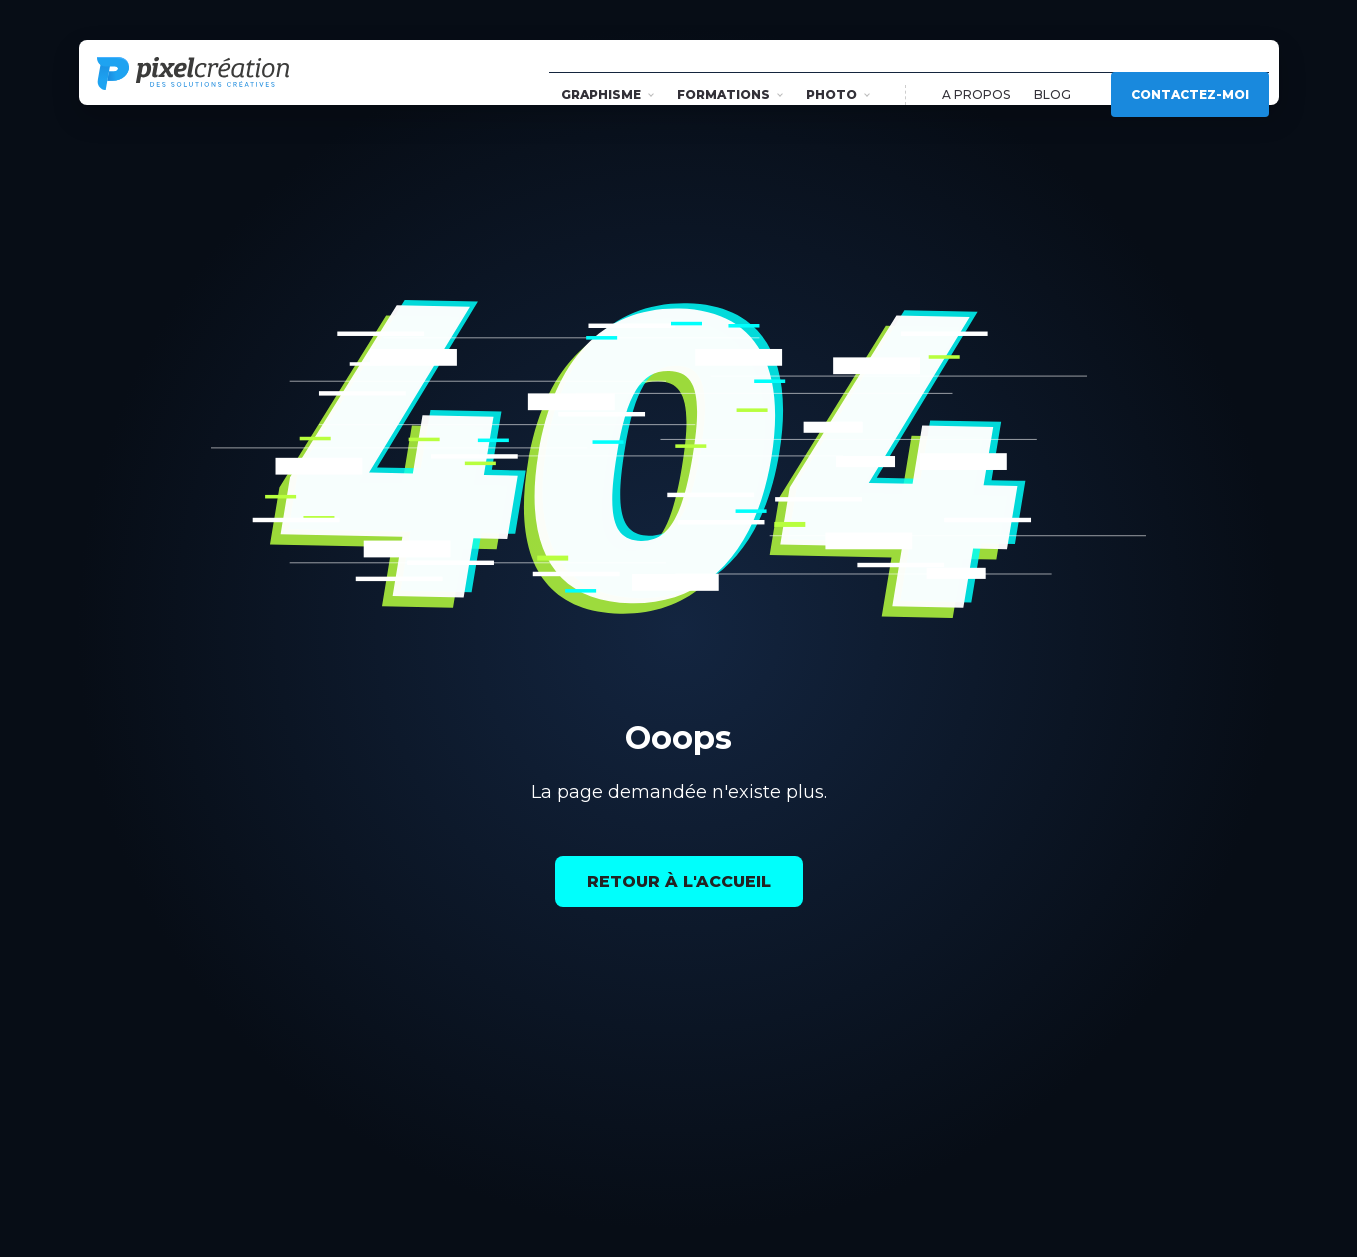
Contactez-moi (1190, 72)
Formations (730, 72)
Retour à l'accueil (679, 881)
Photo (838, 72)
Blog (1052, 72)
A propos (976, 72)
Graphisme (607, 72)
